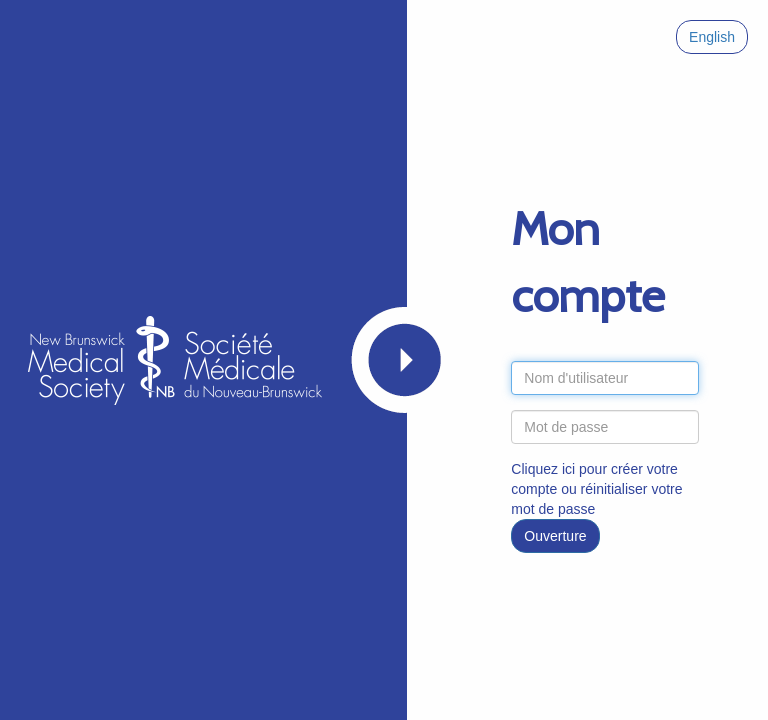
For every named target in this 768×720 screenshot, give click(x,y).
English (712, 37)
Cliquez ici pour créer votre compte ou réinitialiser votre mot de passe (596, 489)
